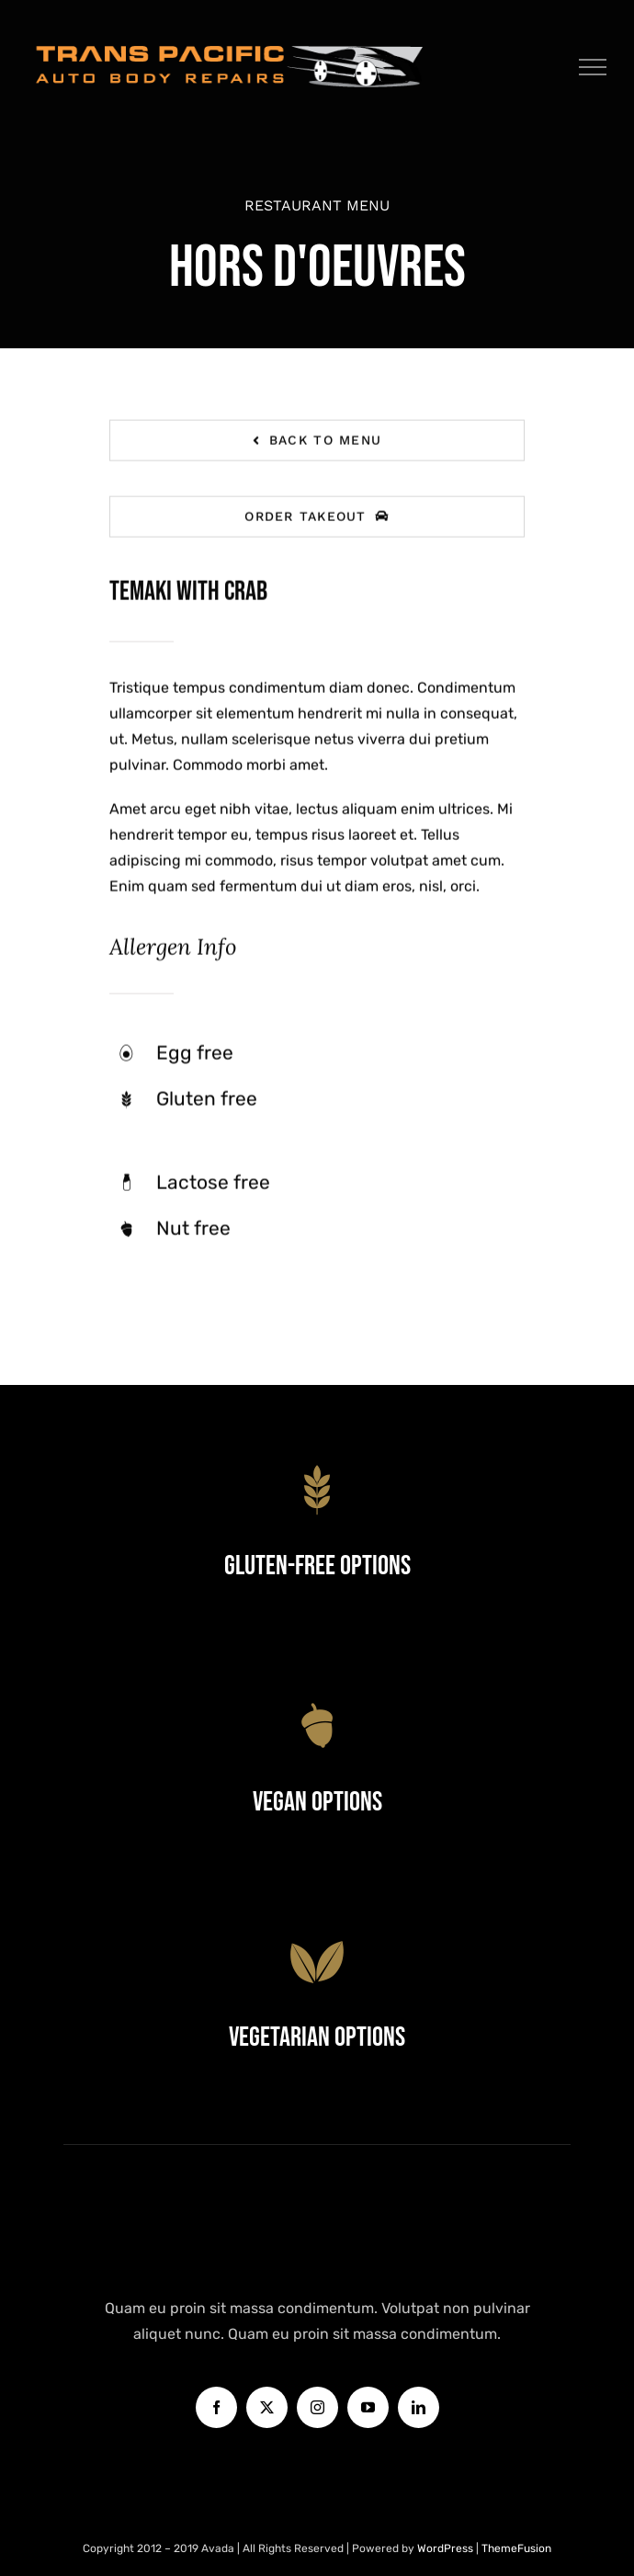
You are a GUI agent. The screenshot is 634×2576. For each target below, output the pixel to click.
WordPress (446, 2548)
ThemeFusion (516, 2548)
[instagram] (317, 2407)
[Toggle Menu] (593, 67)
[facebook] (216, 2407)
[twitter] (267, 2407)
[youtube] (368, 2407)
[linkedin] (418, 2407)
